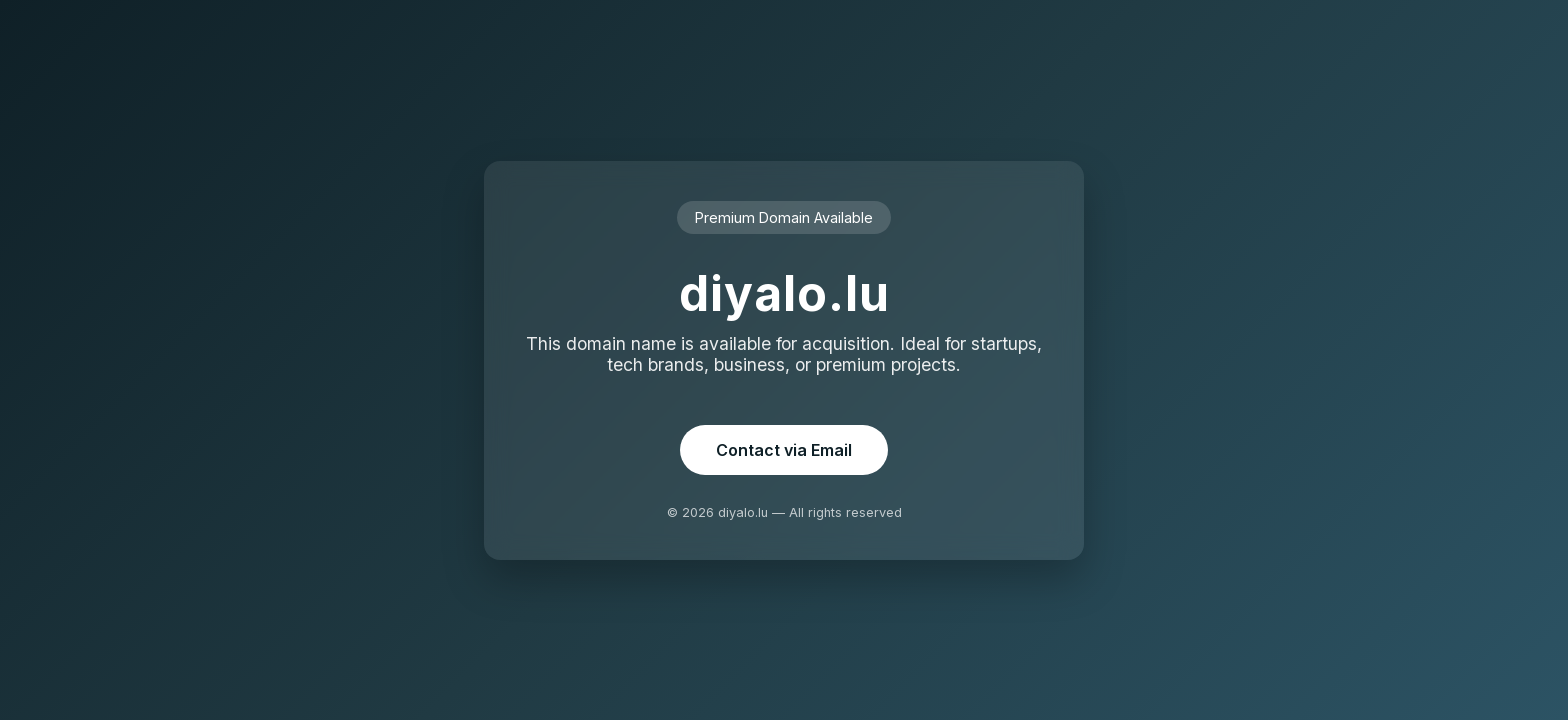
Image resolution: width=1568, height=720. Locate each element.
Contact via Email (784, 450)
